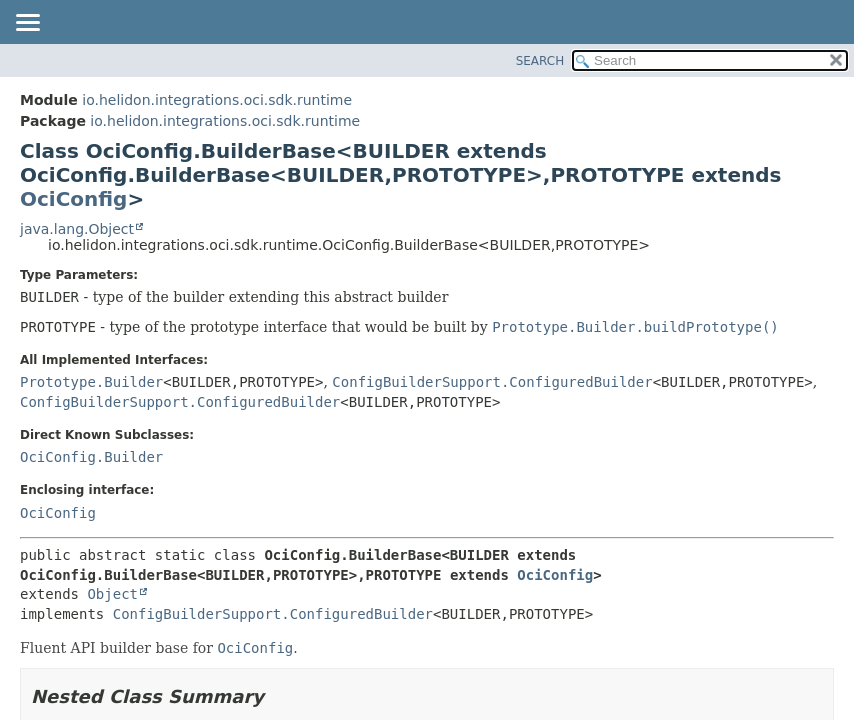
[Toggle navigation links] (27, 24)
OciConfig (73, 199)
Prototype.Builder (91, 382)
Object (112, 594)
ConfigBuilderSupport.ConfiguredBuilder (492, 382)
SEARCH (540, 61)
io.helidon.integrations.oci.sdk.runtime (217, 100)
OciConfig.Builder (91, 457)
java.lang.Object (77, 229)
